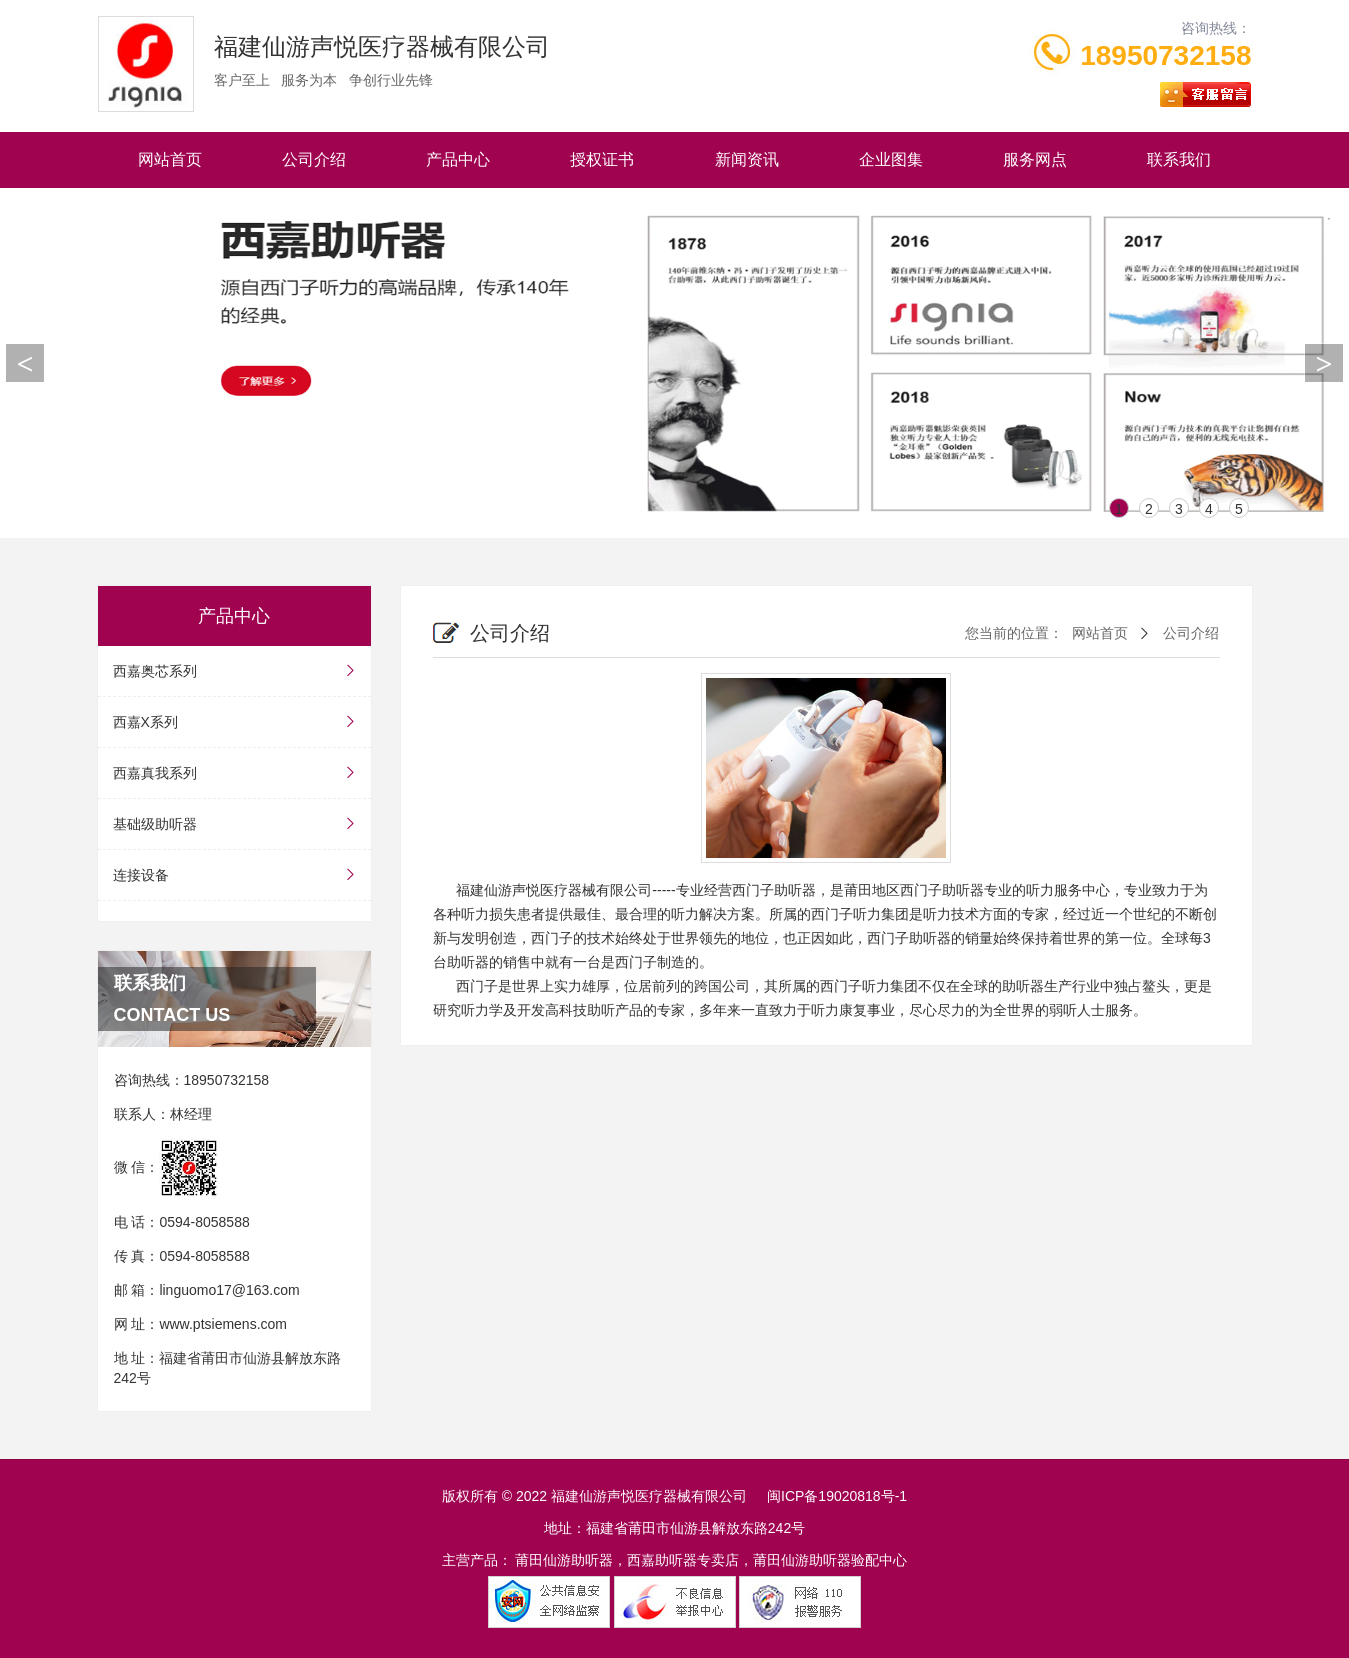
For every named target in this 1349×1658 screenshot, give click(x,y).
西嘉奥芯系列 (235, 671)
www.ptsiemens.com (223, 1324)
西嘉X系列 (235, 722)
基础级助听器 (235, 824)
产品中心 (458, 159)
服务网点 (1035, 159)
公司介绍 (314, 159)
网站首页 (170, 159)
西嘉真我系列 (235, 773)
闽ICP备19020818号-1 (837, 1496)
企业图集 (891, 159)
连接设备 (235, 875)
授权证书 (602, 159)
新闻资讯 (747, 159)
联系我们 (1179, 159)
